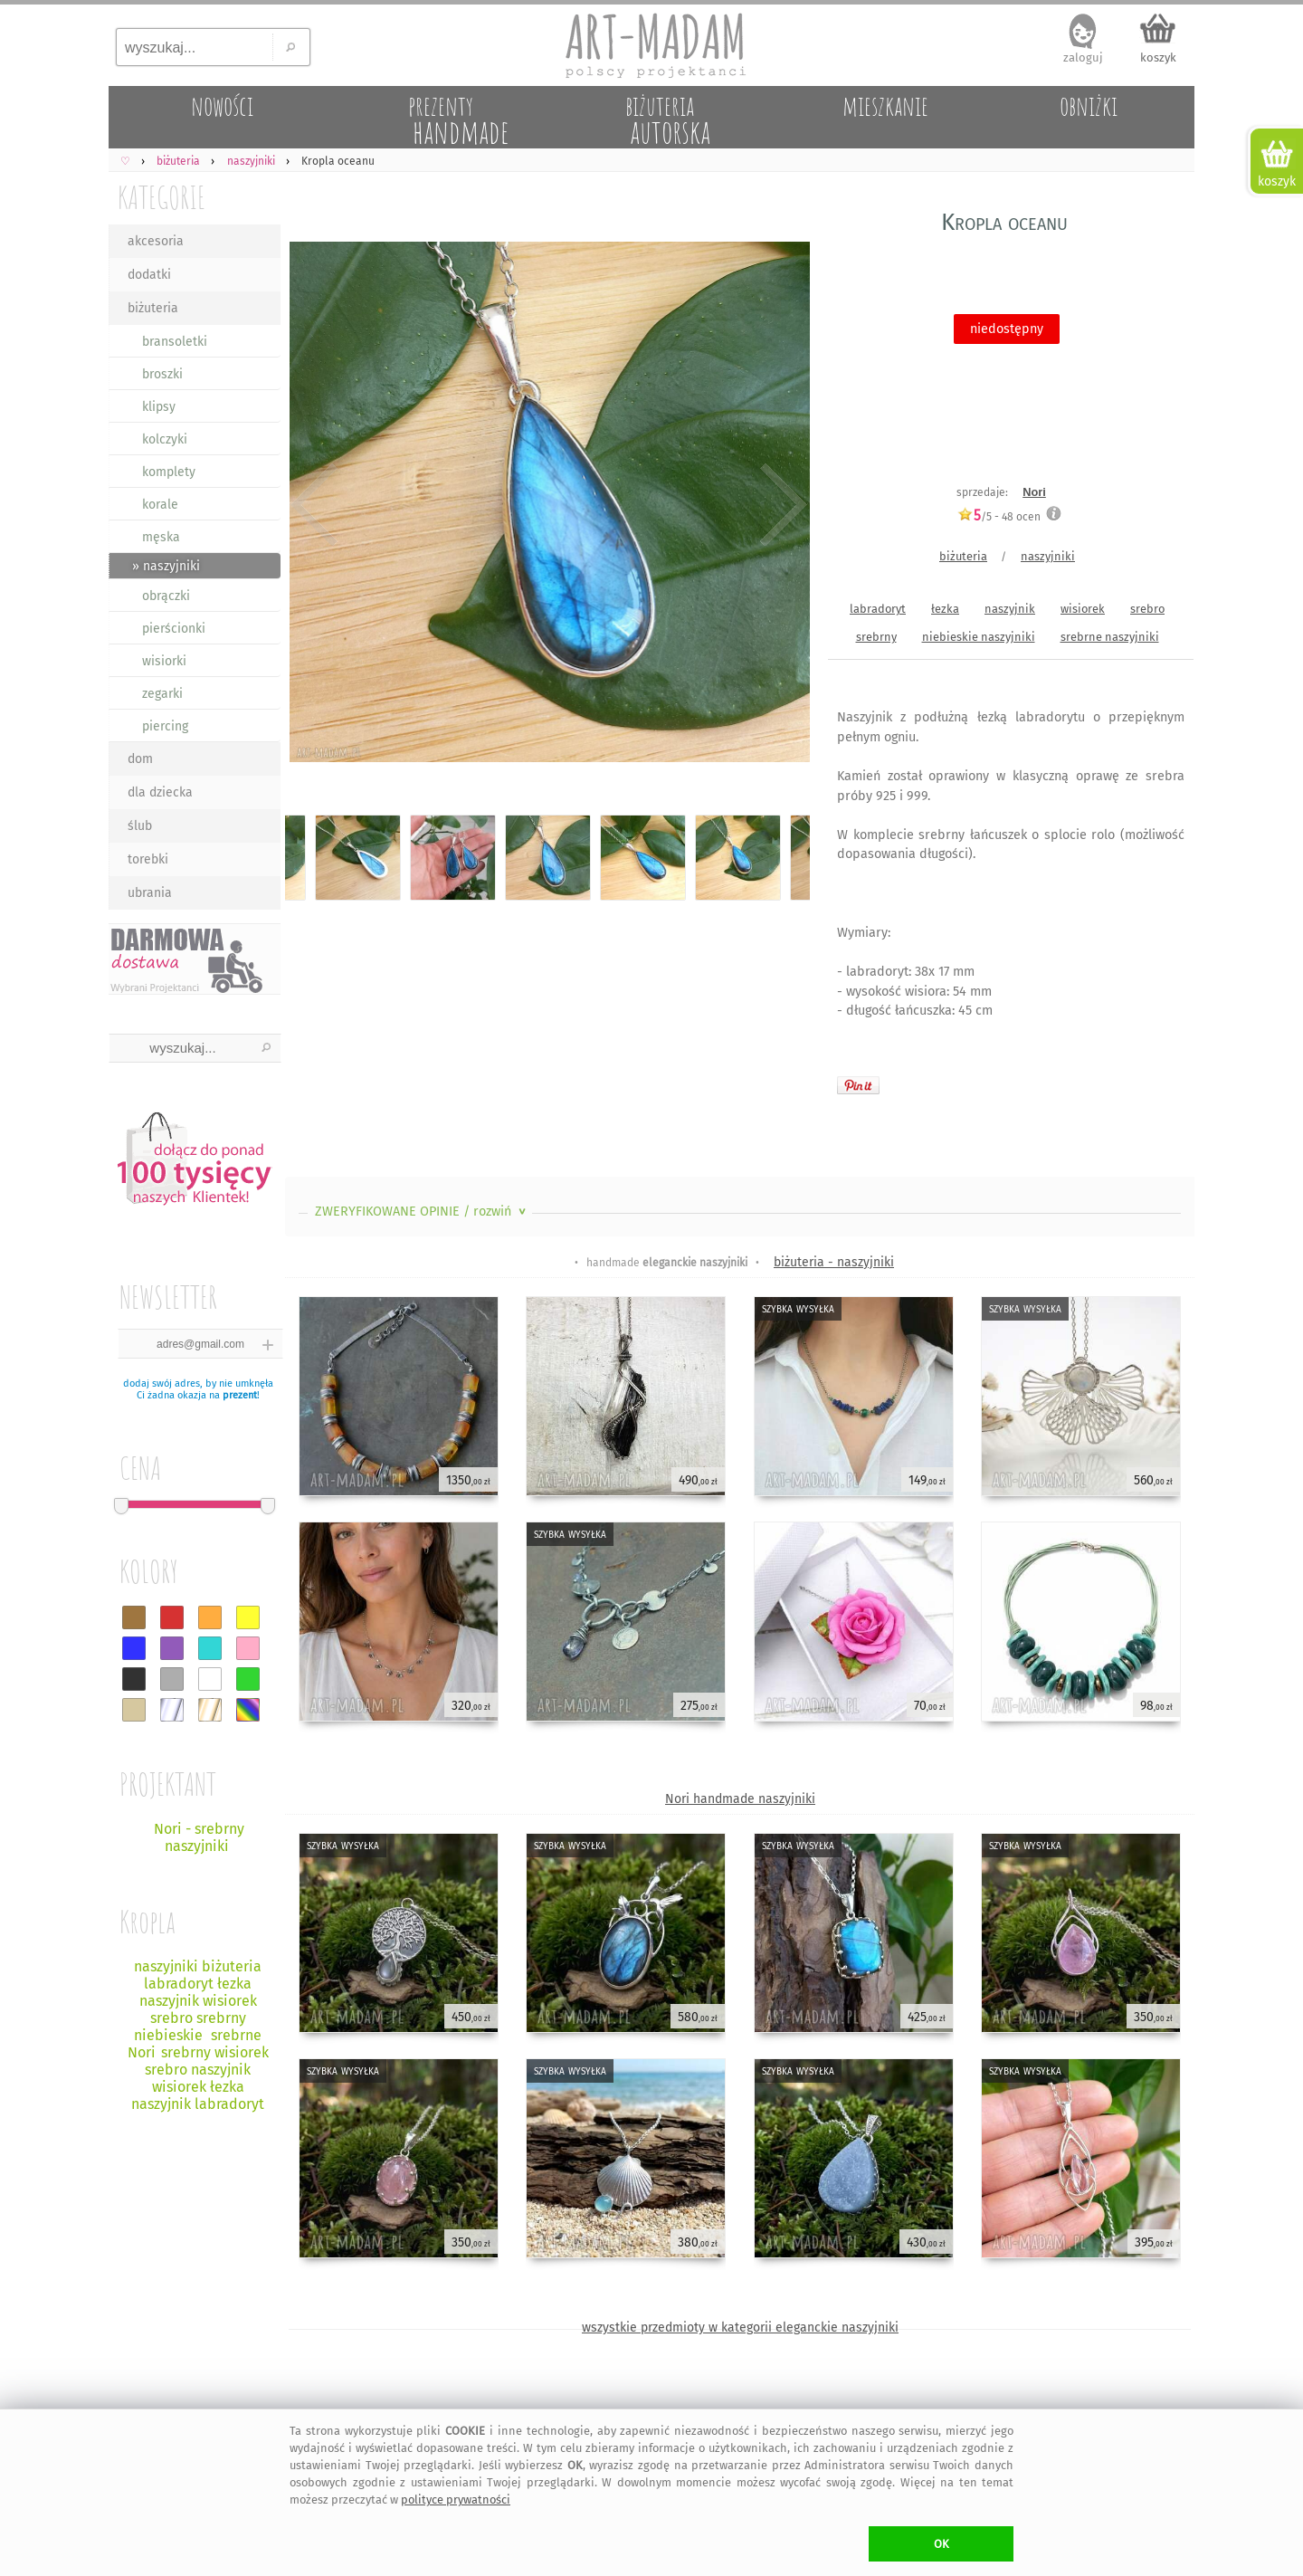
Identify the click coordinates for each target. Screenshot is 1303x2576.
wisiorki (164, 661)
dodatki (149, 274)
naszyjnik (1009, 608)
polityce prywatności (455, 2499)
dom (140, 759)
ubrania (150, 893)
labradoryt (878, 608)
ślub (140, 826)
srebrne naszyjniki (1109, 637)
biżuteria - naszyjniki (834, 1262)
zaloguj (1083, 57)
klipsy (159, 407)
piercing (165, 726)
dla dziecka (160, 792)
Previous (314, 505)
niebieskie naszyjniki (978, 637)
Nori (1034, 492)
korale (160, 504)
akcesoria (156, 241)
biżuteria (153, 308)
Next (780, 505)
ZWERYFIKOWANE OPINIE (422, 1211)
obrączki (166, 596)
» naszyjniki (166, 566)
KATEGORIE (161, 197)
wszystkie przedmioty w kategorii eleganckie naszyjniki (740, 2327)
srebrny (876, 637)
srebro (1147, 608)
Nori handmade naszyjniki (740, 1799)
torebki (148, 859)
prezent (240, 1395)
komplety (168, 472)
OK (941, 2544)
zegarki (162, 693)
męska (161, 537)
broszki (162, 374)
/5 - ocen (999, 516)
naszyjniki (1048, 556)
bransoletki (174, 341)
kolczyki (164, 439)
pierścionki (173, 628)
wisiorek (1082, 608)
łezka (945, 608)
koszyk (1158, 57)
